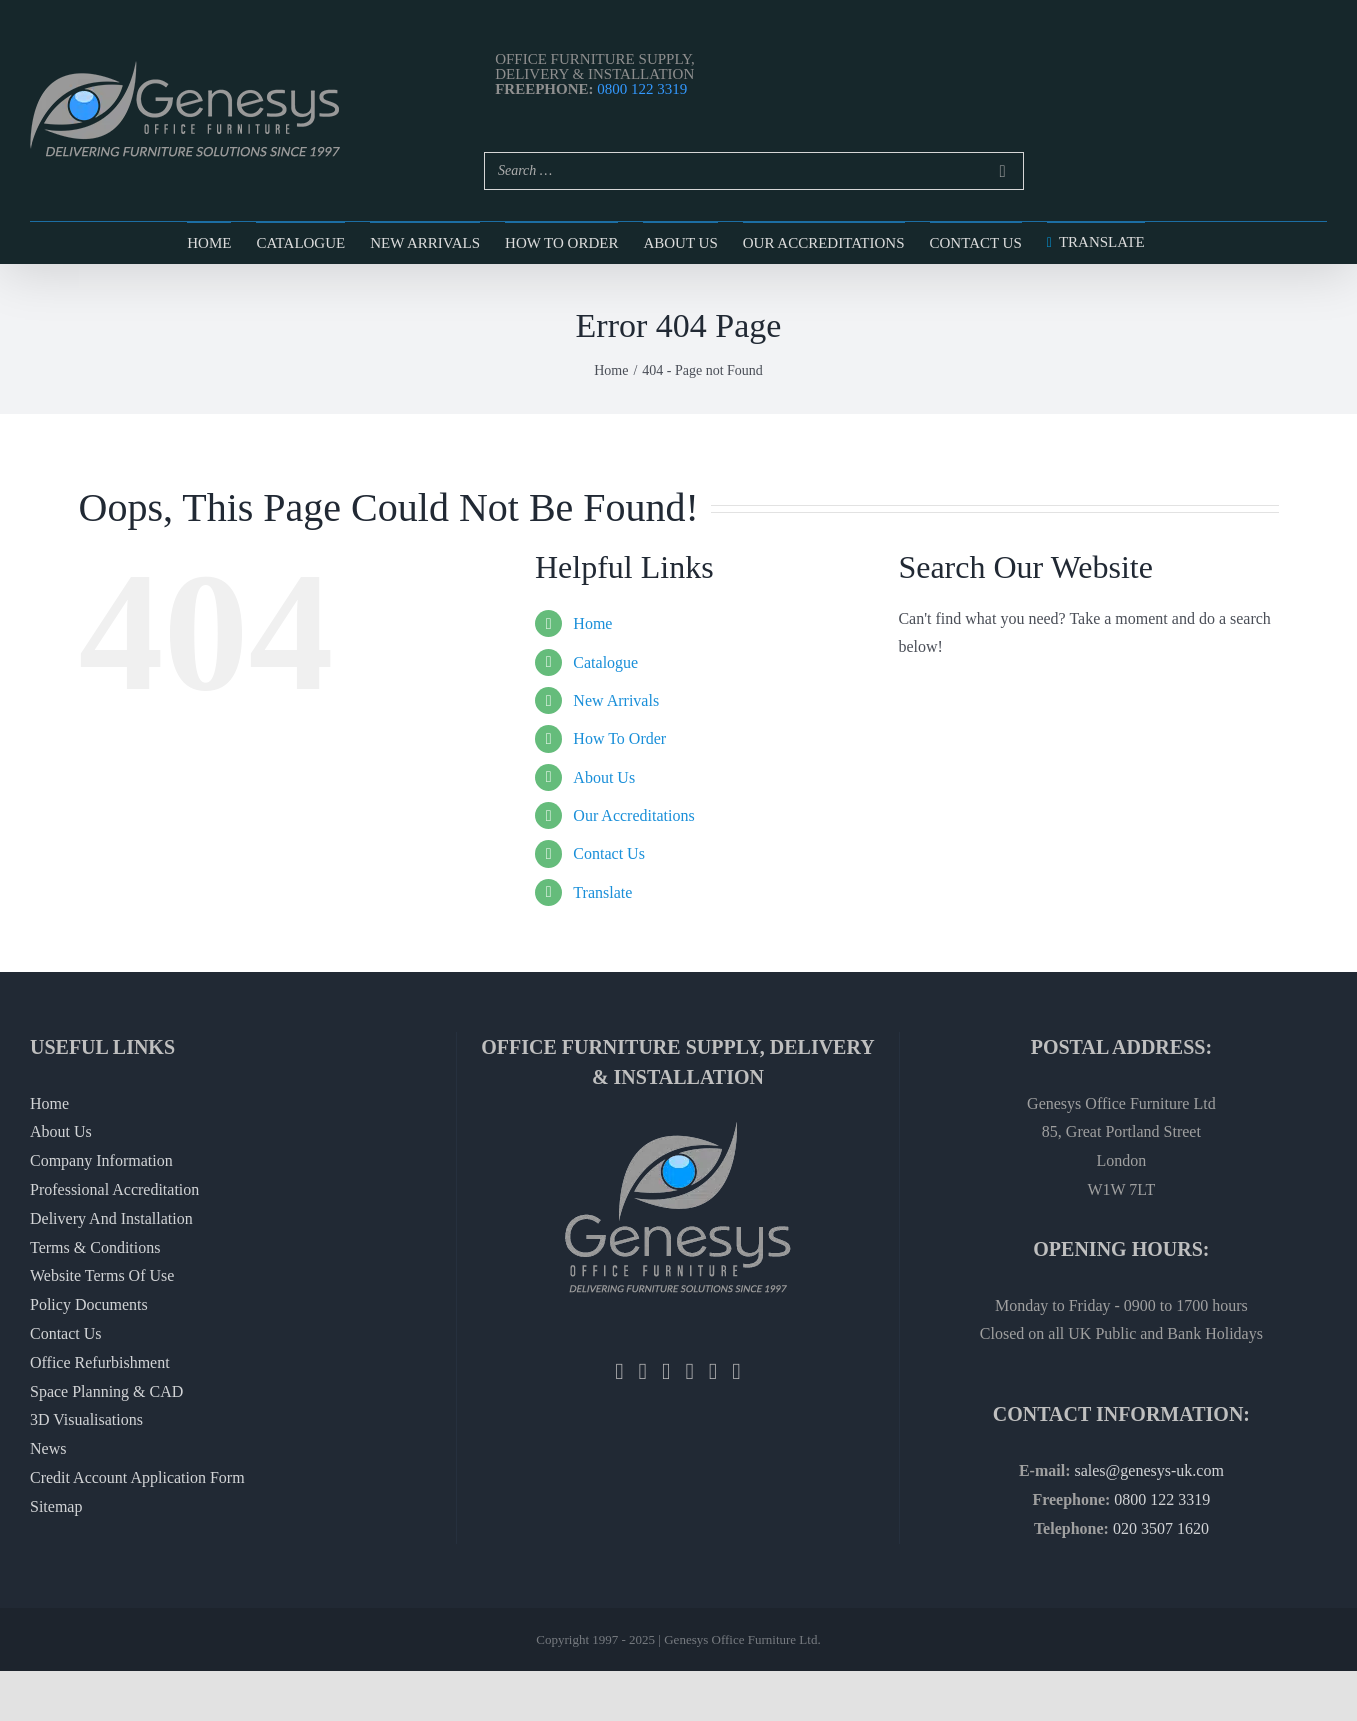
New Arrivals (616, 700)
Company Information (101, 1160)
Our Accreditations (633, 815)
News (48, 1448)
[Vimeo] (736, 1371)
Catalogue (605, 662)
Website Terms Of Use (102, 1275)
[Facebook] (619, 1371)
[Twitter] (643, 1371)
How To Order (619, 738)
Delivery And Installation (111, 1218)
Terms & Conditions (95, 1247)
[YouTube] (713, 1371)
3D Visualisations (86, 1419)
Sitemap (56, 1506)
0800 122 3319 (642, 89)
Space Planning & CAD (106, 1391)
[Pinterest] (689, 1371)
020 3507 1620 (1161, 1528)
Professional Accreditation (114, 1189)
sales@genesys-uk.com (1148, 1470)
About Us (604, 777)
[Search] (1003, 171)
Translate (602, 892)
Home (592, 623)
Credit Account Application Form (137, 1477)
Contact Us (609, 853)
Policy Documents (89, 1304)
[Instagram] (666, 1371)
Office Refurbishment (100, 1362)
